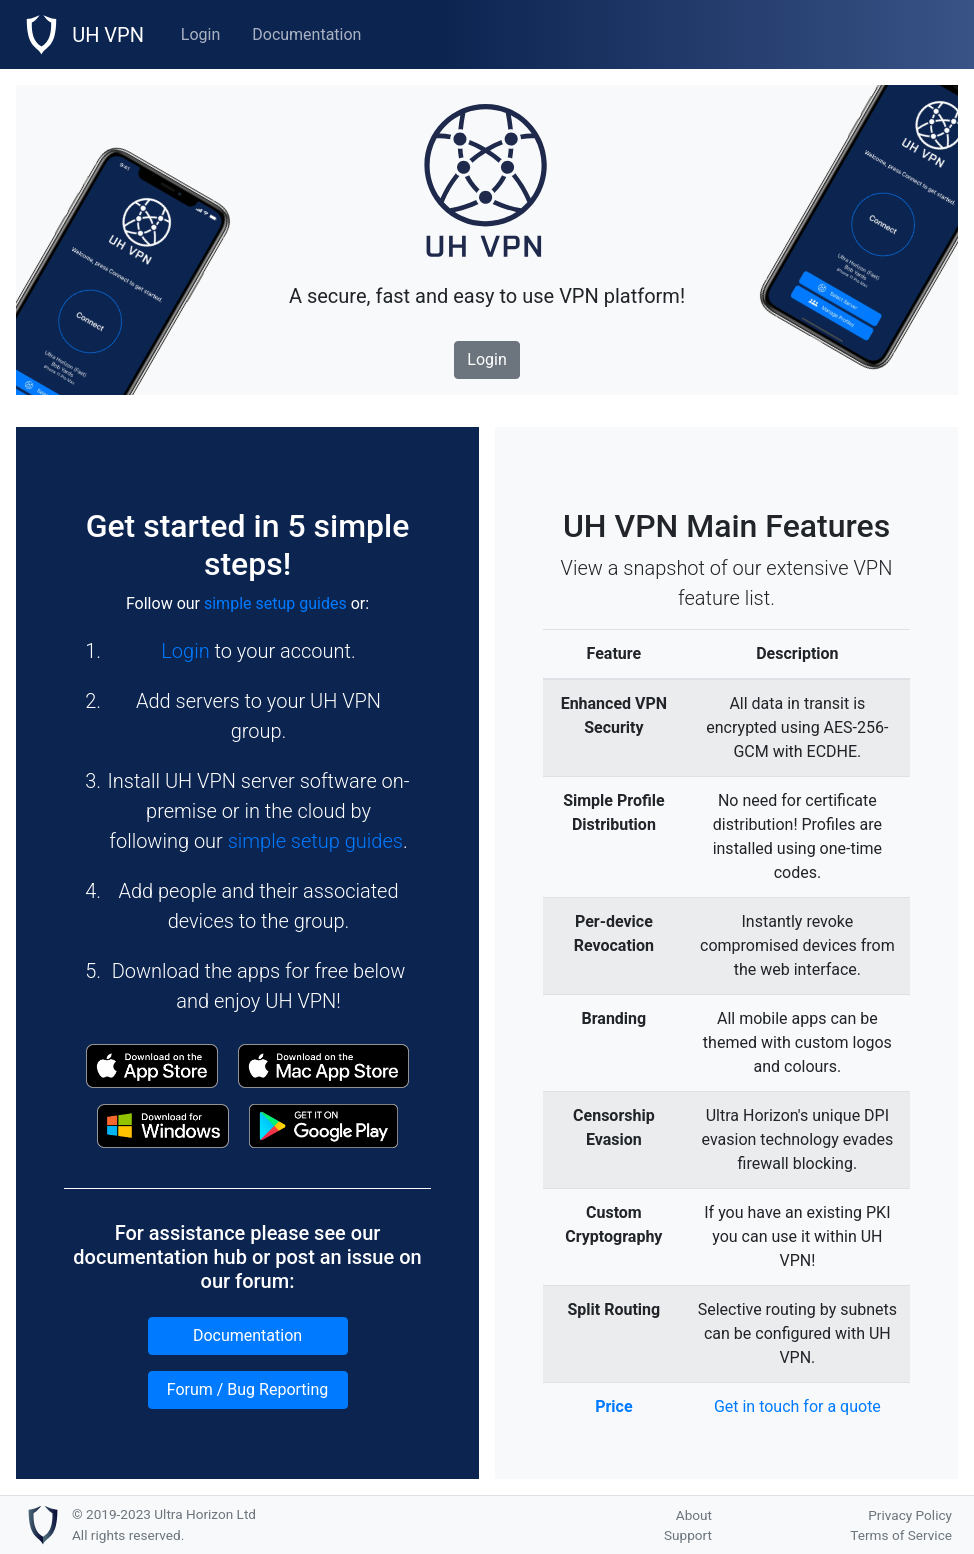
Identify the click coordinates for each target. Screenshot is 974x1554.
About (694, 1515)
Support (688, 1535)
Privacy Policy (910, 1515)
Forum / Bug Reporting (248, 1389)
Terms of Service (901, 1535)
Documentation (306, 34)
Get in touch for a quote (797, 1406)
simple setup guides (275, 603)
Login (200, 34)
